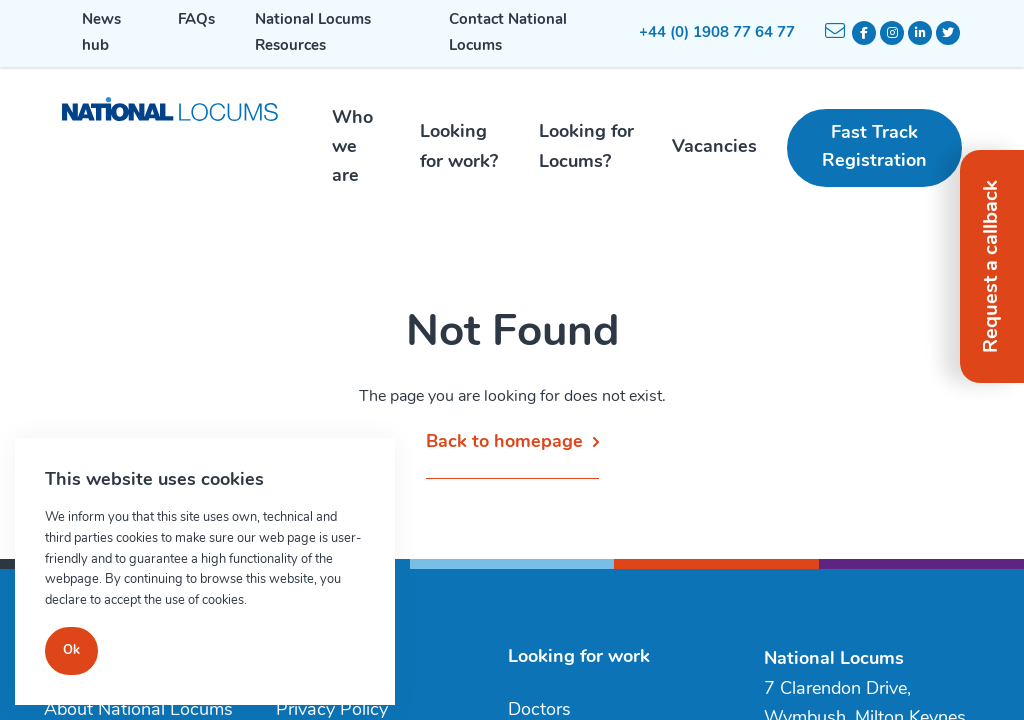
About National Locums (138, 710)
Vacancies (714, 147)
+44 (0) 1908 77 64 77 (717, 33)
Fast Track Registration (874, 147)
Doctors (539, 710)
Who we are (352, 148)
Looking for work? (459, 147)
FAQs (196, 20)
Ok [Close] (71, 650)
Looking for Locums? (586, 147)
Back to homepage (504, 442)
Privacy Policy (332, 710)
